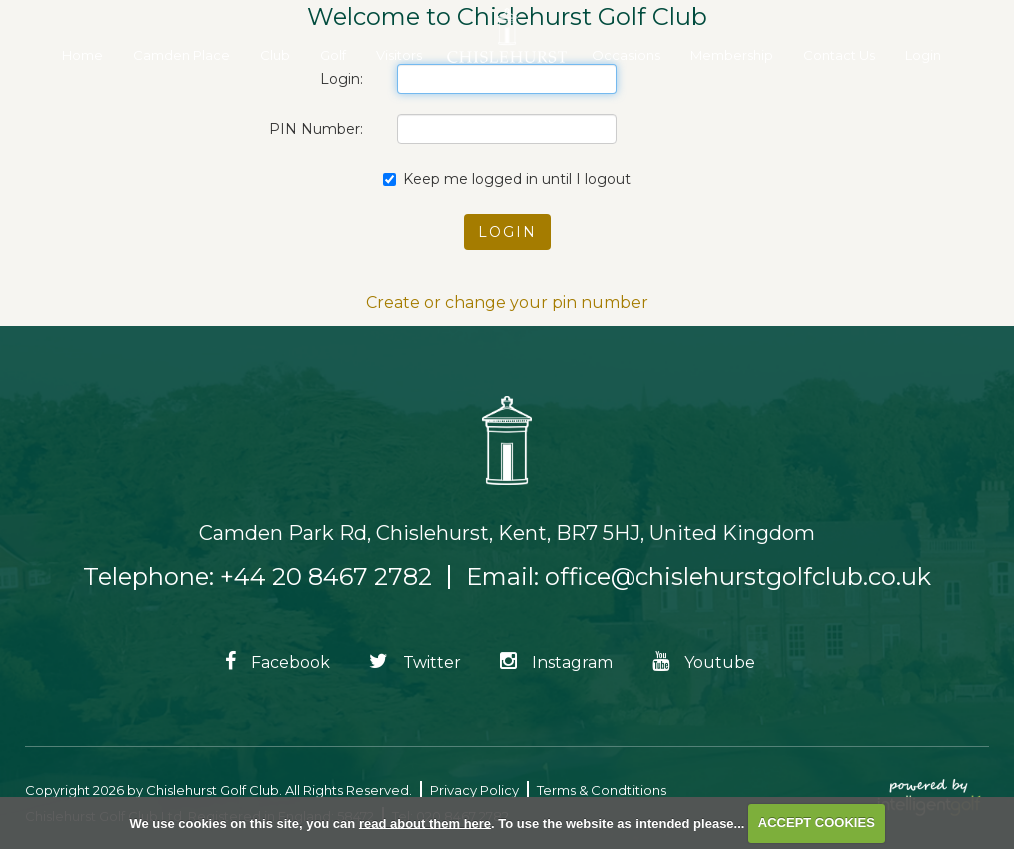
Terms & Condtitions (601, 790)
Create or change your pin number (507, 302)
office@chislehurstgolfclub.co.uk (738, 576)
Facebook (277, 662)
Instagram (556, 662)
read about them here (425, 822)
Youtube (703, 662)
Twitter (415, 662)
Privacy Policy (474, 790)
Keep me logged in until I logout (507, 179)
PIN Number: (316, 129)
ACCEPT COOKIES (816, 822)
